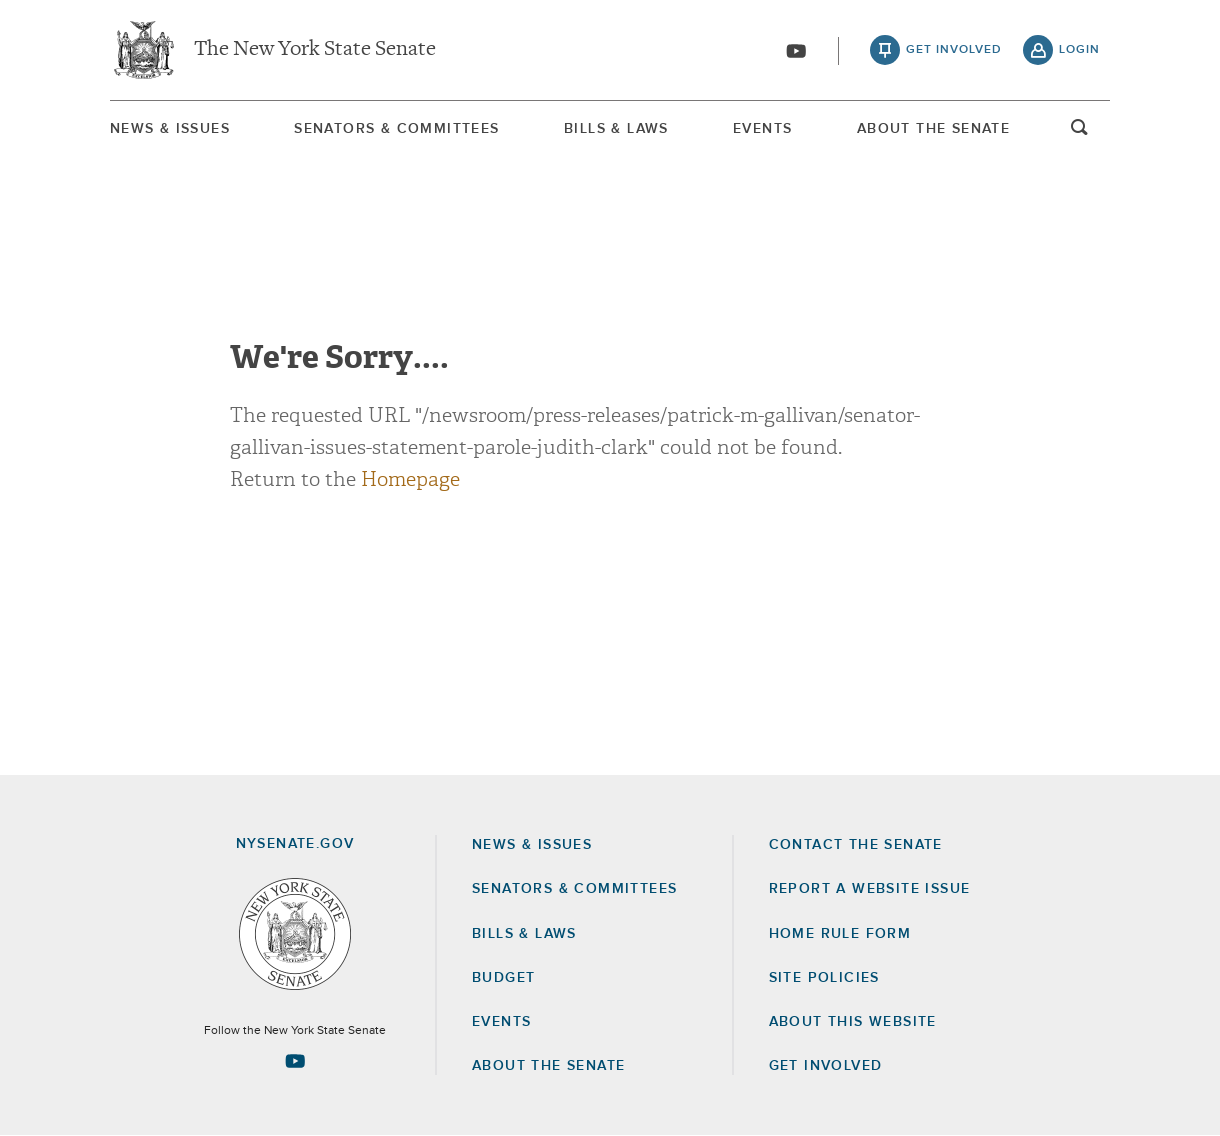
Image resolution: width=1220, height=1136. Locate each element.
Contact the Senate (856, 845)
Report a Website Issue (870, 889)
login (1079, 50)
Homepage (410, 479)
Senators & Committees (396, 129)
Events (762, 129)
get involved (954, 50)
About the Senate (548, 1066)
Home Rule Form (840, 934)
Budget (503, 978)
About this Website (853, 1022)
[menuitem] (170, 128)
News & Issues (170, 129)
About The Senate (933, 129)
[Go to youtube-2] (796, 51)
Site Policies (824, 978)
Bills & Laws (616, 129)
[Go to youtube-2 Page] (295, 1061)
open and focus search (1080, 133)
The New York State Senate (315, 50)
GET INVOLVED (826, 1066)
